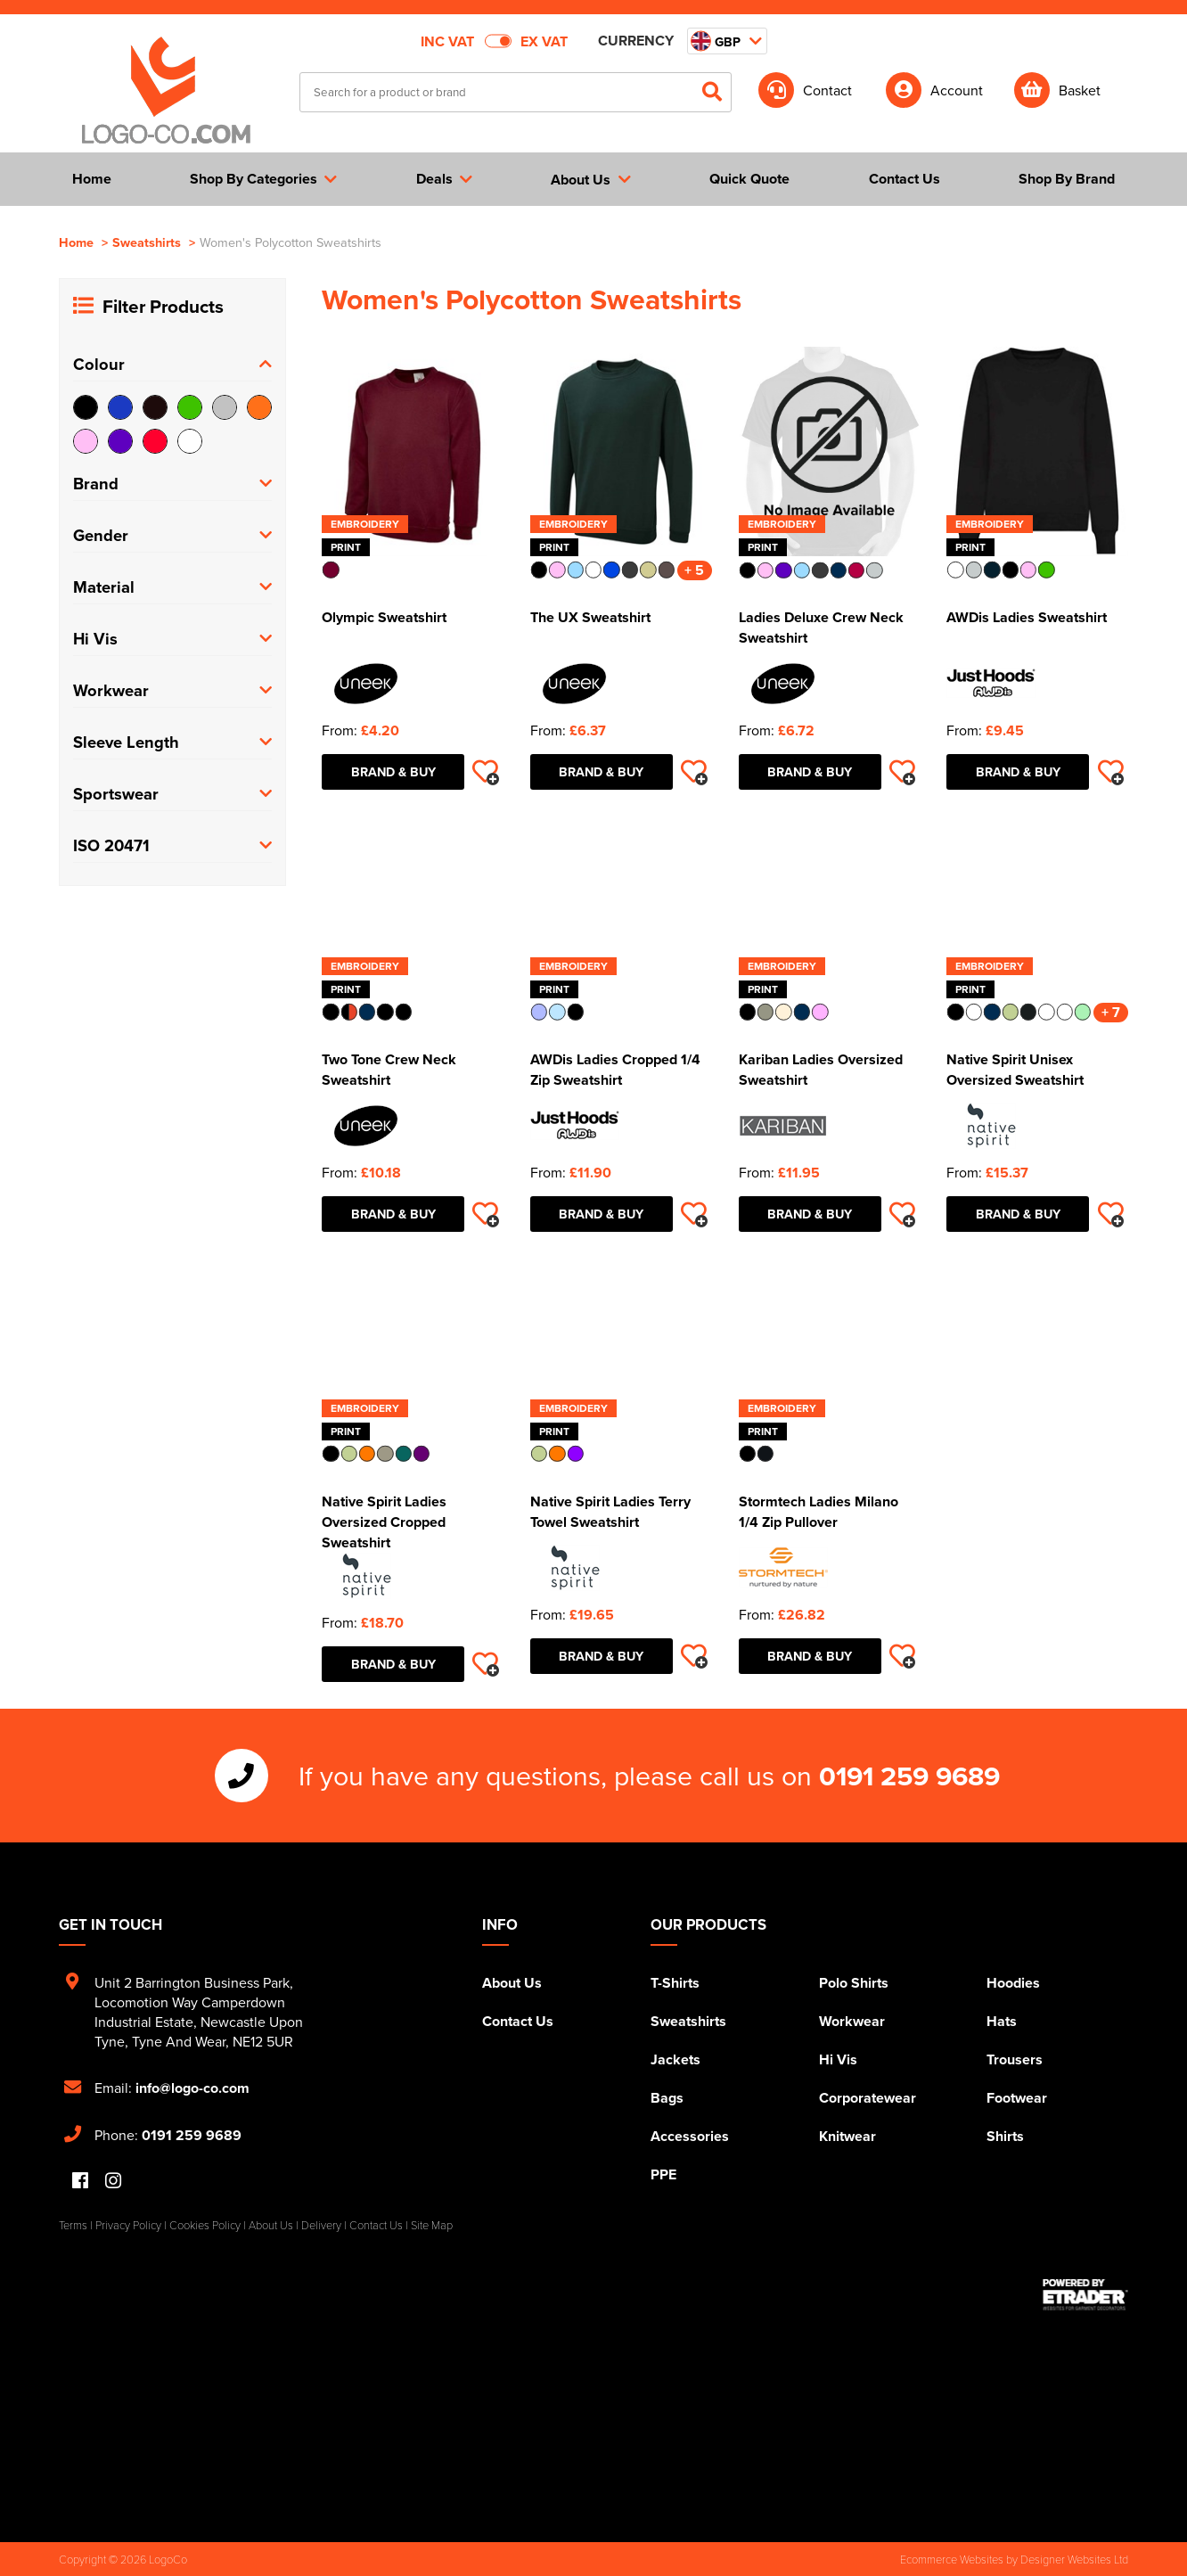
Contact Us (517, 2021)
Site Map (432, 2225)
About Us (512, 1983)
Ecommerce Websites (951, 2559)
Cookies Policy (205, 2225)
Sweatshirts (146, 242)
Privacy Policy (128, 2225)
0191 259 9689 (909, 1775)
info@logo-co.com (192, 2088)
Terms (73, 2225)
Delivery (321, 2225)
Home (76, 242)
